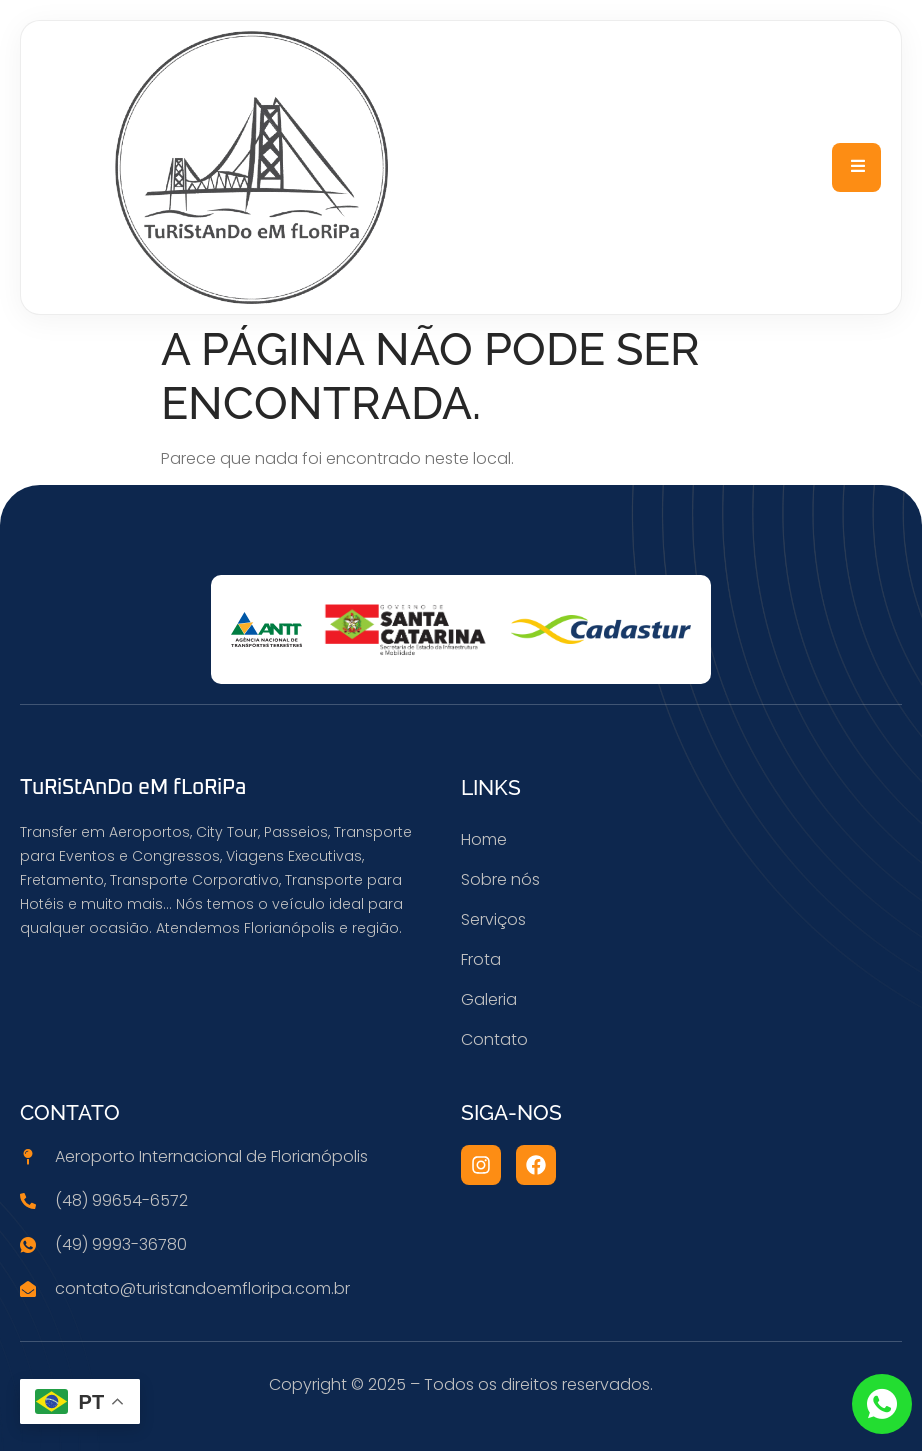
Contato (494, 1039)
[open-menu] (856, 168)
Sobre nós (500, 879)
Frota (481, 959)
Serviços (493, 919)
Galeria (489, 999)
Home (484, 839)
